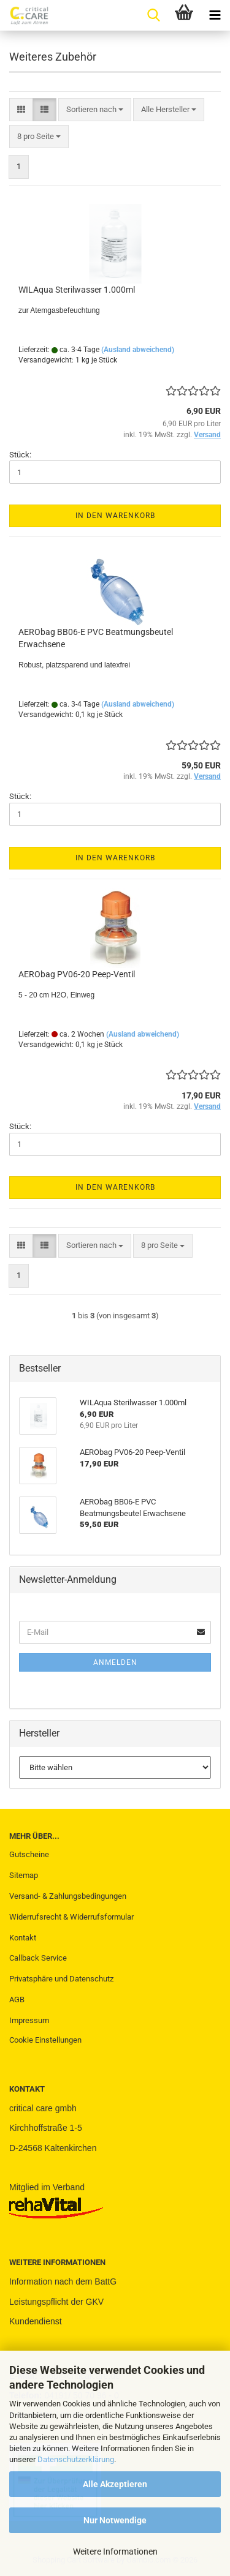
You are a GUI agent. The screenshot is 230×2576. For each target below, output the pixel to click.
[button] (21, 110)
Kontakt (22, 1937)
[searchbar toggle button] (153, 15)
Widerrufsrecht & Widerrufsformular (71, 1916)
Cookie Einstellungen (45, 2040)
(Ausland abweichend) (137, 349)
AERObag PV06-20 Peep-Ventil (76, 974)
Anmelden (115, 1662)
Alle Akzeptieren (115, 2484)
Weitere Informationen (115, 2551)
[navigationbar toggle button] (214, 15)
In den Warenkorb (115, 515)
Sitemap (23, 1875)
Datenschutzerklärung (75, 2459)
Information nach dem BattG (63, 2281)
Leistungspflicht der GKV (56, 2302)
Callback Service (38, 1957)
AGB (17, 1999)
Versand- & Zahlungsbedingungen (67, 1896)
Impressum (29, 2020)
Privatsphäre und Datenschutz (61, 1978)
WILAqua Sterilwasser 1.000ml (76, 290)
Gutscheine (29, 1854)
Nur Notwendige (115, 2520)
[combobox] (94, 110)
